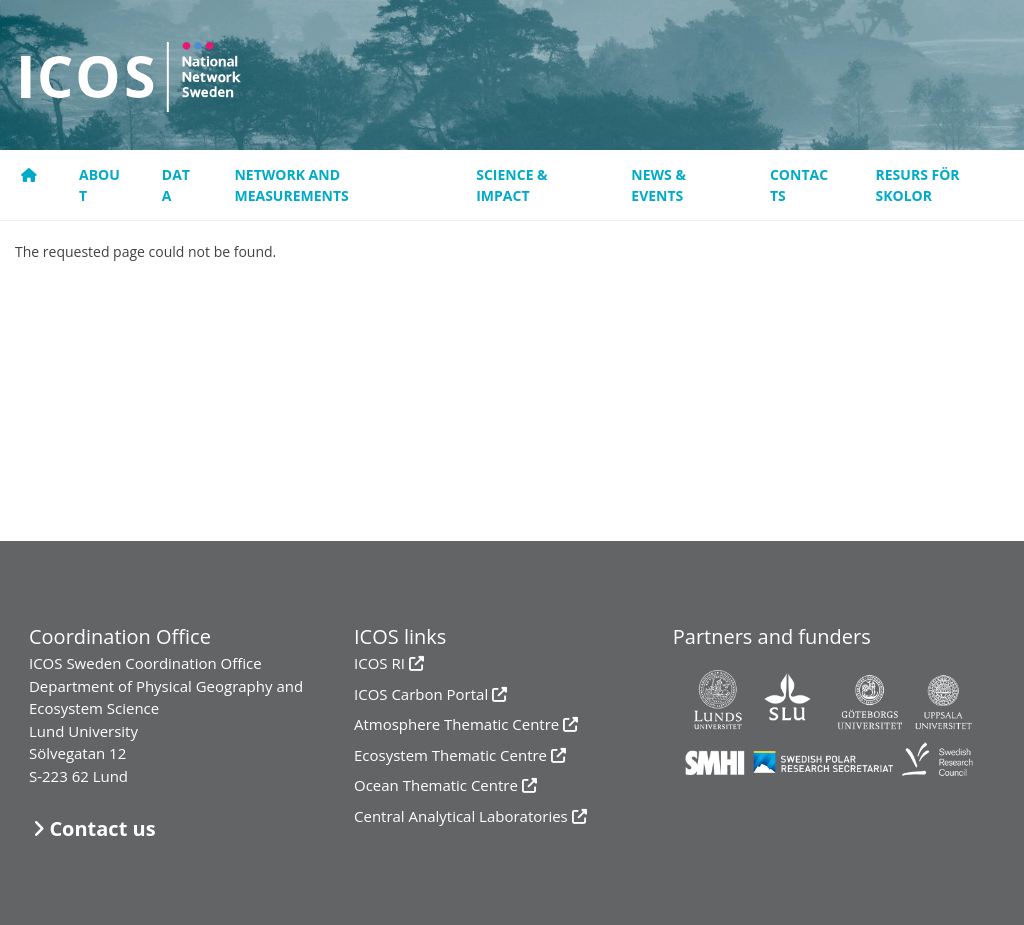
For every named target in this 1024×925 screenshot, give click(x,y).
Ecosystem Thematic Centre (450, 755)
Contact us (102, 828)
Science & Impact (511, 185)
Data (176, 185)
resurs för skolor (918, 185)
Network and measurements (291, 185)
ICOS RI (379, 663)
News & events (658, 185)
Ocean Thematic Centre (436, 785)
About (99, 185)
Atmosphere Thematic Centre (456, 724)
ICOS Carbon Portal (421, 694)
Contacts (799, 185)
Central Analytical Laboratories (461, 816)
